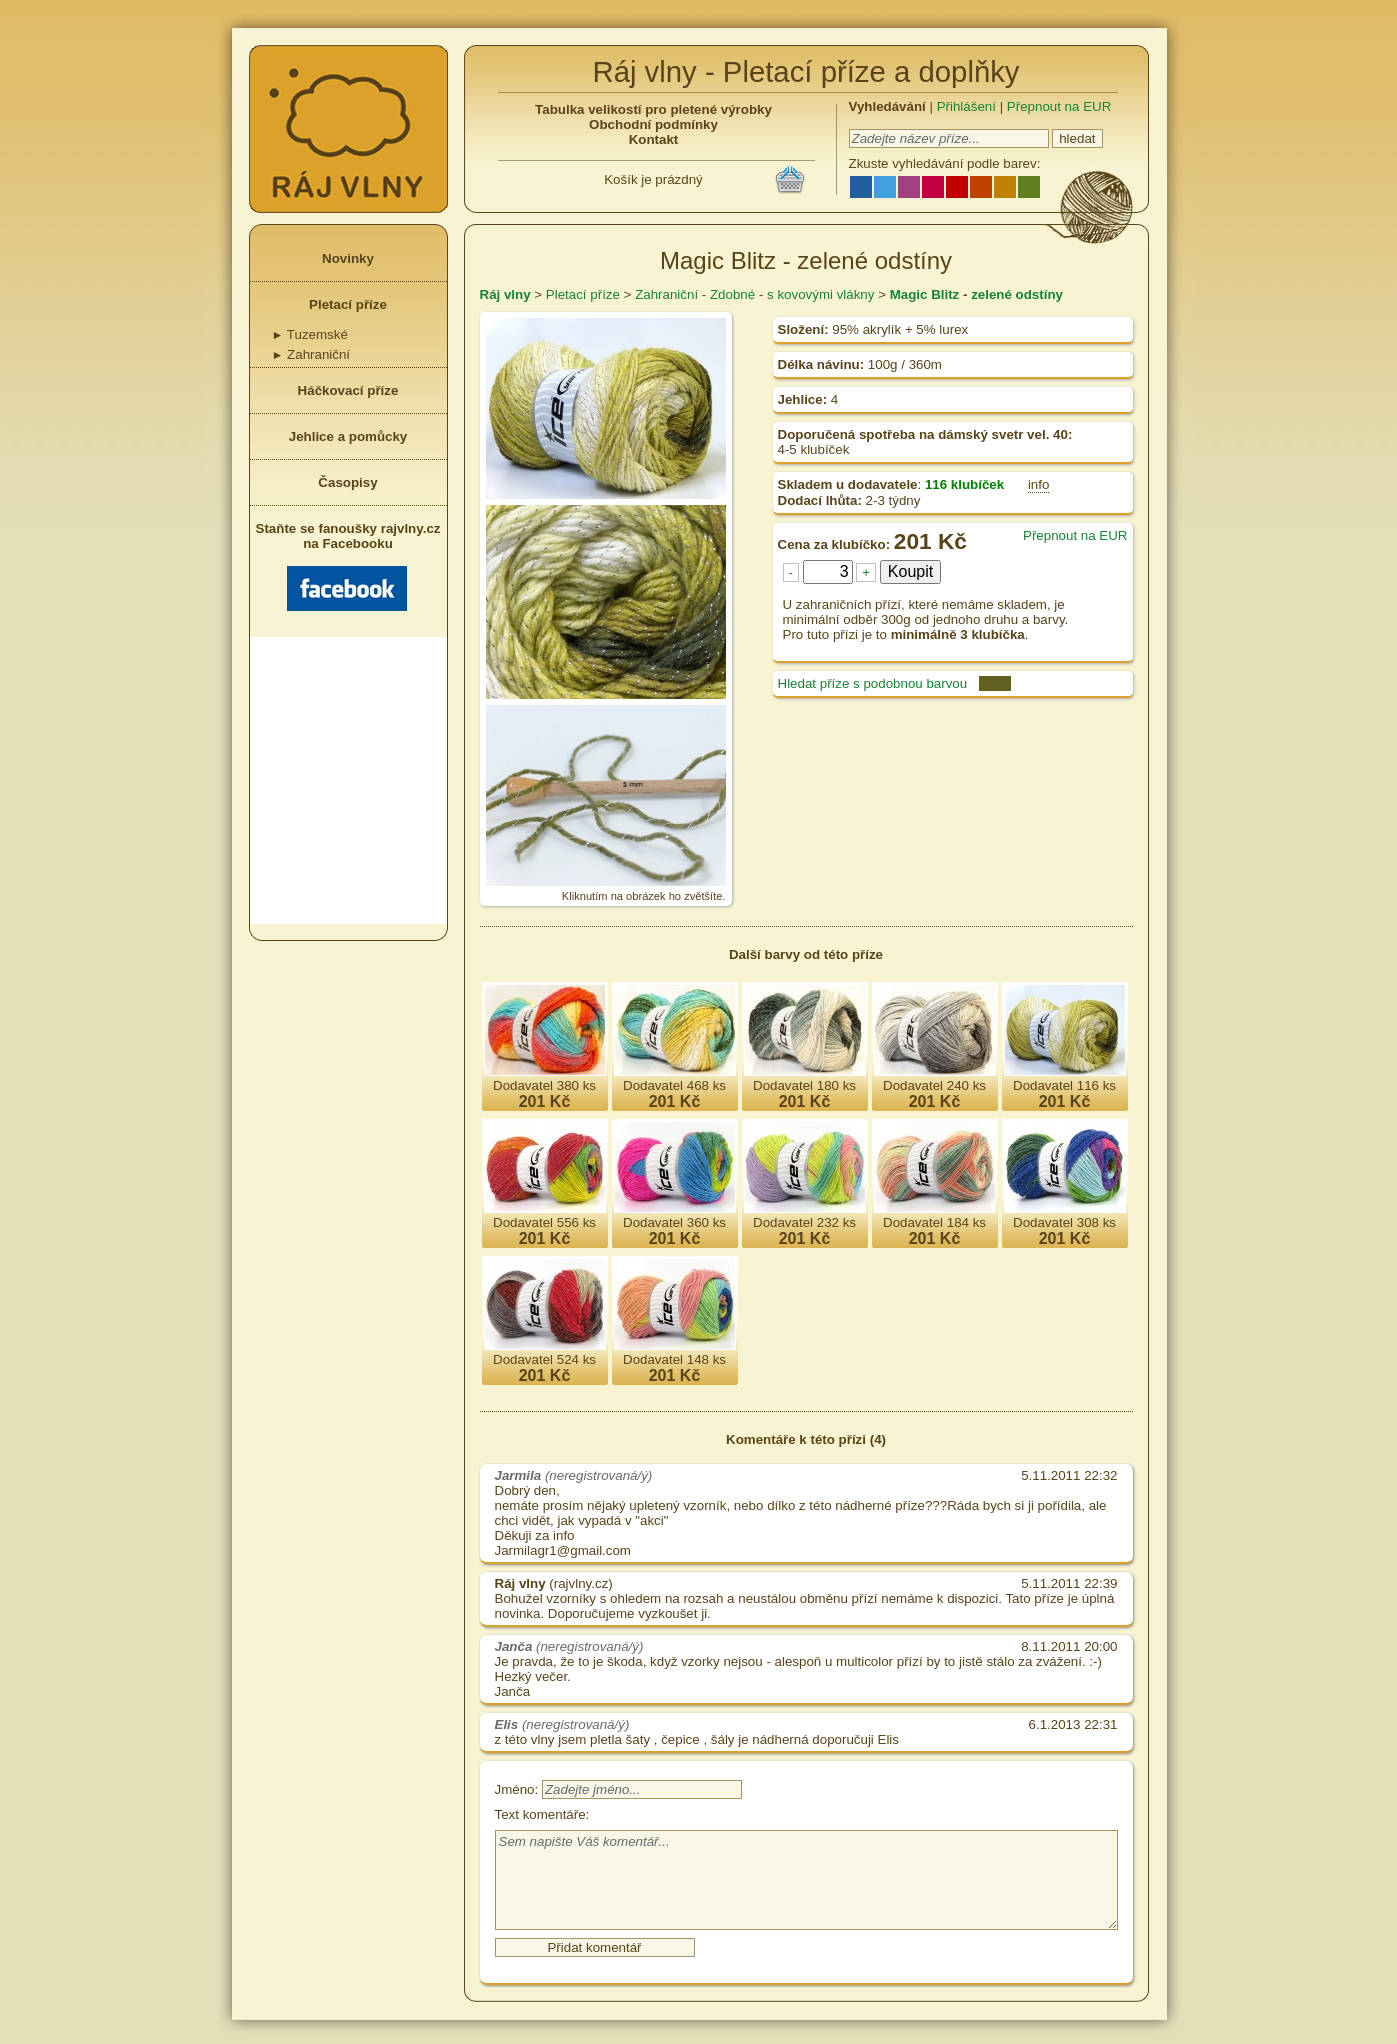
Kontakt (654, 139)
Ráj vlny (505, 294)
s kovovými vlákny (820, 294)
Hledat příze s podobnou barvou (873, 683)
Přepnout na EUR (1059, 106)
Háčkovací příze (348, 390)
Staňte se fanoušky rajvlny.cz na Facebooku (348, 566)
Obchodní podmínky (653, 124)
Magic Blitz (925, 294)
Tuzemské (310, 334)
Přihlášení (966, 106)
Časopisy (347, 482)
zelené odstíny (1017, 294)
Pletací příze (348, 304)
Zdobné (732, 294)
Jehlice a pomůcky (348, 436)
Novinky (348, 258)
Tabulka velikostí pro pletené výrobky (653, 109)
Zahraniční (311, 354)
